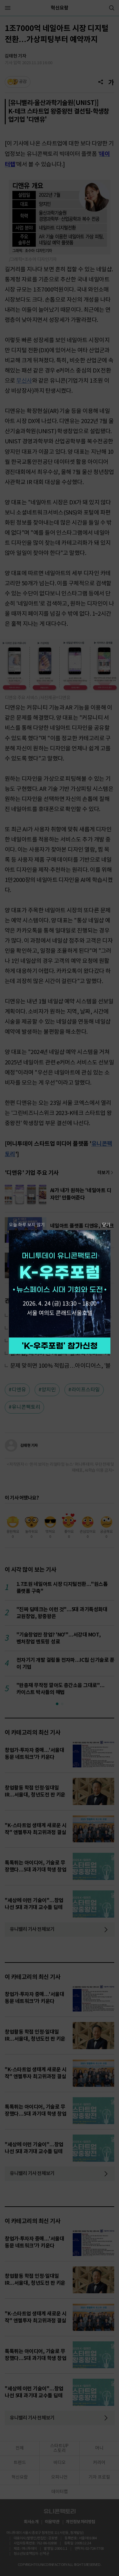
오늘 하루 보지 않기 (27, 1225)
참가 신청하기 (59, 1346)
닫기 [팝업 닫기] (106, 1225)
